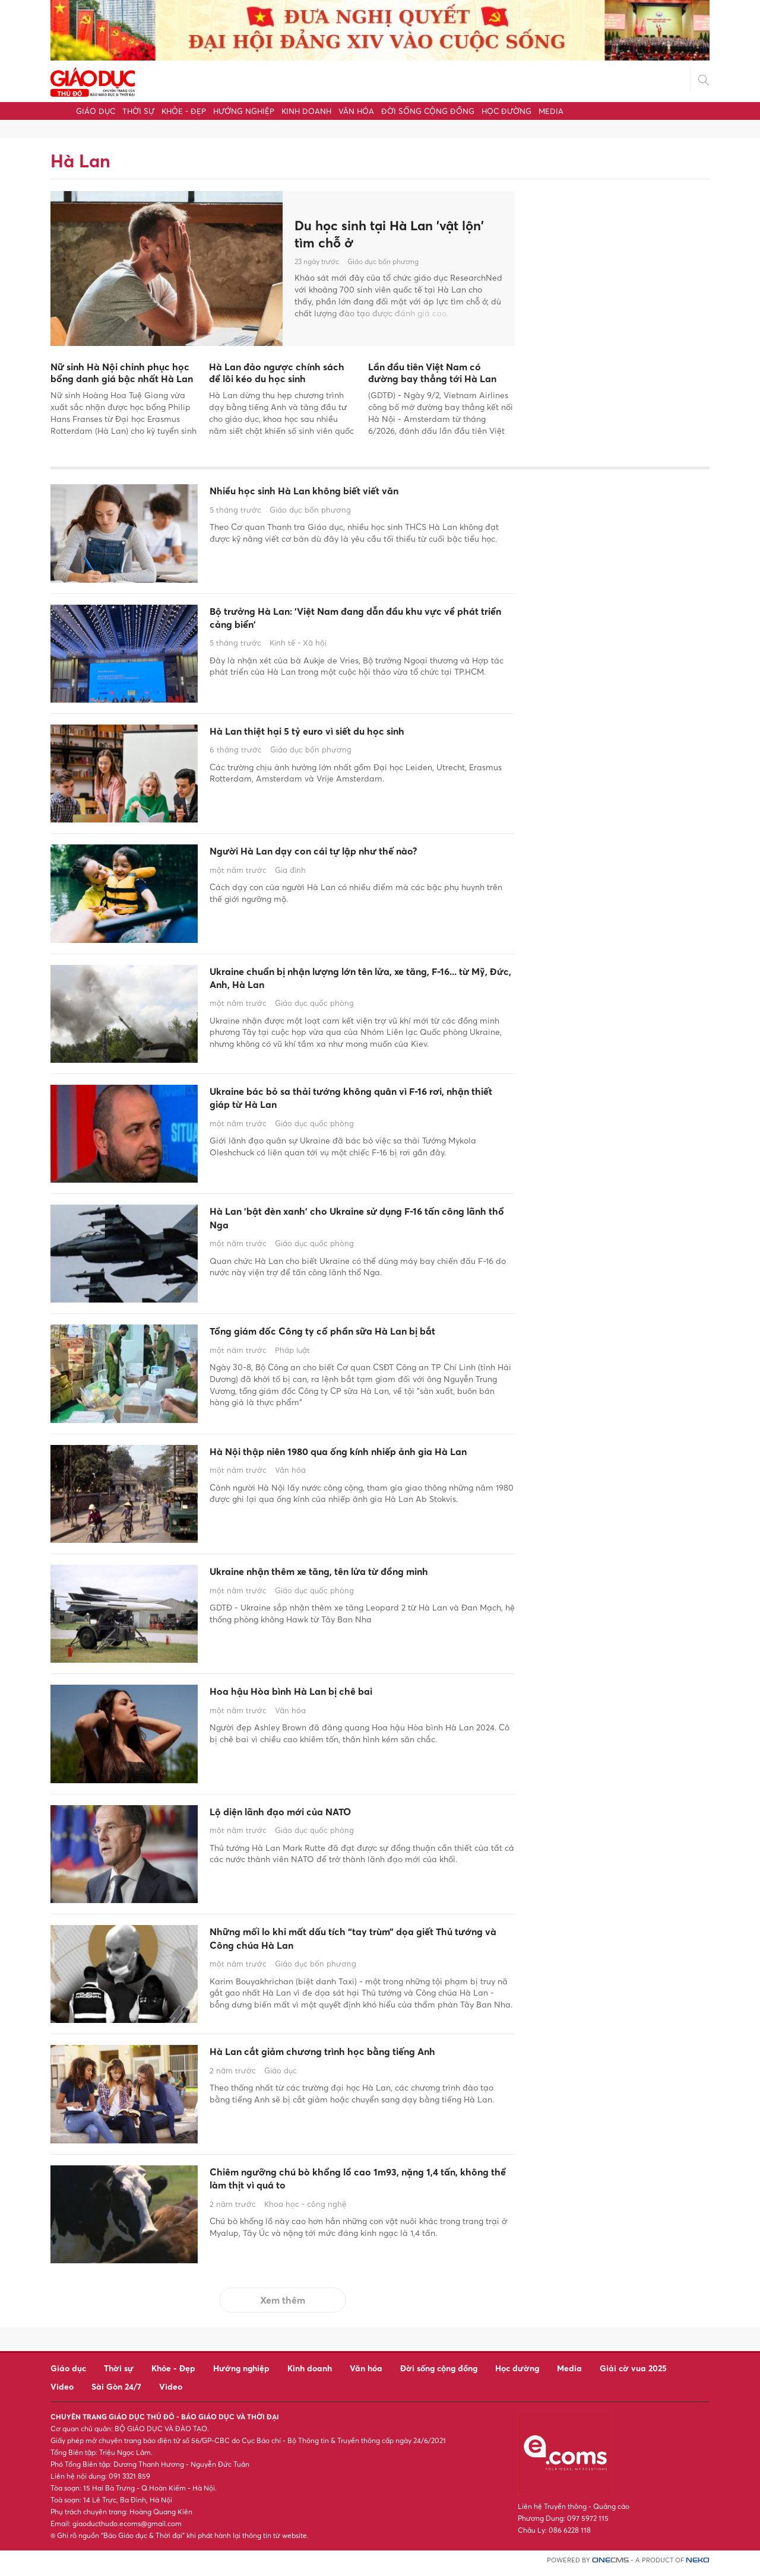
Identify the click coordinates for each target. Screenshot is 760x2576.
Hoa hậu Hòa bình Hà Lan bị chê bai (321, 1699)
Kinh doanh (306, 111)
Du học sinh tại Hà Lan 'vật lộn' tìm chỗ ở (397, 234)
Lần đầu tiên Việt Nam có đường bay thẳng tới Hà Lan (432, 373)
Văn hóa (356, 111)
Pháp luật (292, 1371)
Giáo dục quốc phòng (314, 1010)
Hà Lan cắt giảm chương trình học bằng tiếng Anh (349, 2067)
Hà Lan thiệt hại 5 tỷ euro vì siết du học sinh (343, 733)
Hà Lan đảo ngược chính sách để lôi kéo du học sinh (276, 373)
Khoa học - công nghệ (305, 2217)
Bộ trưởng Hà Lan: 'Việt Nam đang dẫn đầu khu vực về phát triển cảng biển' (355, 621)
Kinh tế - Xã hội (298, 650)
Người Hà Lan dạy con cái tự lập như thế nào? (351, 852)
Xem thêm (282, 2306)
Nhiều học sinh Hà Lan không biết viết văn (339, 492)
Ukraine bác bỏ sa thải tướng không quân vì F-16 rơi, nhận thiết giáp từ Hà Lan (359, 1101)
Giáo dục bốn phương (383, 263)
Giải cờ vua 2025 (633, 2374)
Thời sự (138, 111)
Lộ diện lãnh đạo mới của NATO (308, 1819)
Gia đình (290, 873)
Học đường (506, 111)
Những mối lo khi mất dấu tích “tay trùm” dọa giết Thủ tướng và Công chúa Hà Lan (350, 1948)
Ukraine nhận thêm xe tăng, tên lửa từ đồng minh (360, 1579)
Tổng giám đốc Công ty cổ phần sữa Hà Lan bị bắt (351, 1341)
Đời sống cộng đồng (427, 111)
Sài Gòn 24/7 (116, 2392)
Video (62, 2392)
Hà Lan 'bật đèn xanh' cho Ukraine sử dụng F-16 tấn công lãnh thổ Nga (356, 1221)
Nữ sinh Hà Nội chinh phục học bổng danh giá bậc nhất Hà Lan (121, 373)
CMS (610, 2566)
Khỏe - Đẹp (184, 111)
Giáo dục (95, 111)
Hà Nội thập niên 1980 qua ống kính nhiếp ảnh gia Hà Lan (352, 1467)
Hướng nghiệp (243, 111)
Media (551, 111)
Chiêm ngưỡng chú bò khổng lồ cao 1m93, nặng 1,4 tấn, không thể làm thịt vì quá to (356, 2188)
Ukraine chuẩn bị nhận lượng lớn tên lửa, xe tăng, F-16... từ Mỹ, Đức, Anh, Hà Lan (361, 981)
